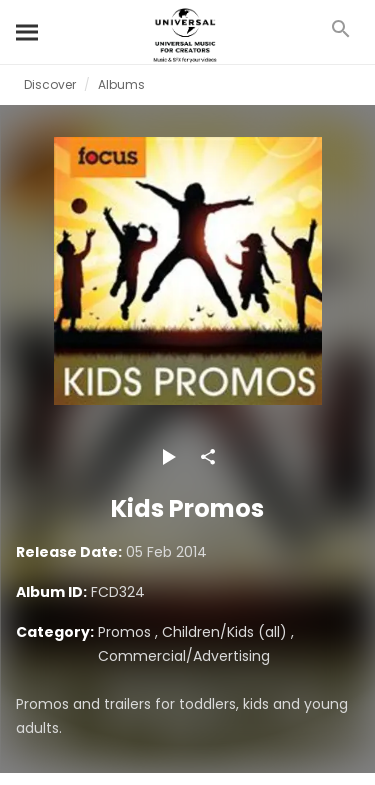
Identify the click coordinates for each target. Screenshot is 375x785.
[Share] (208, 457)
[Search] (28, 32)
